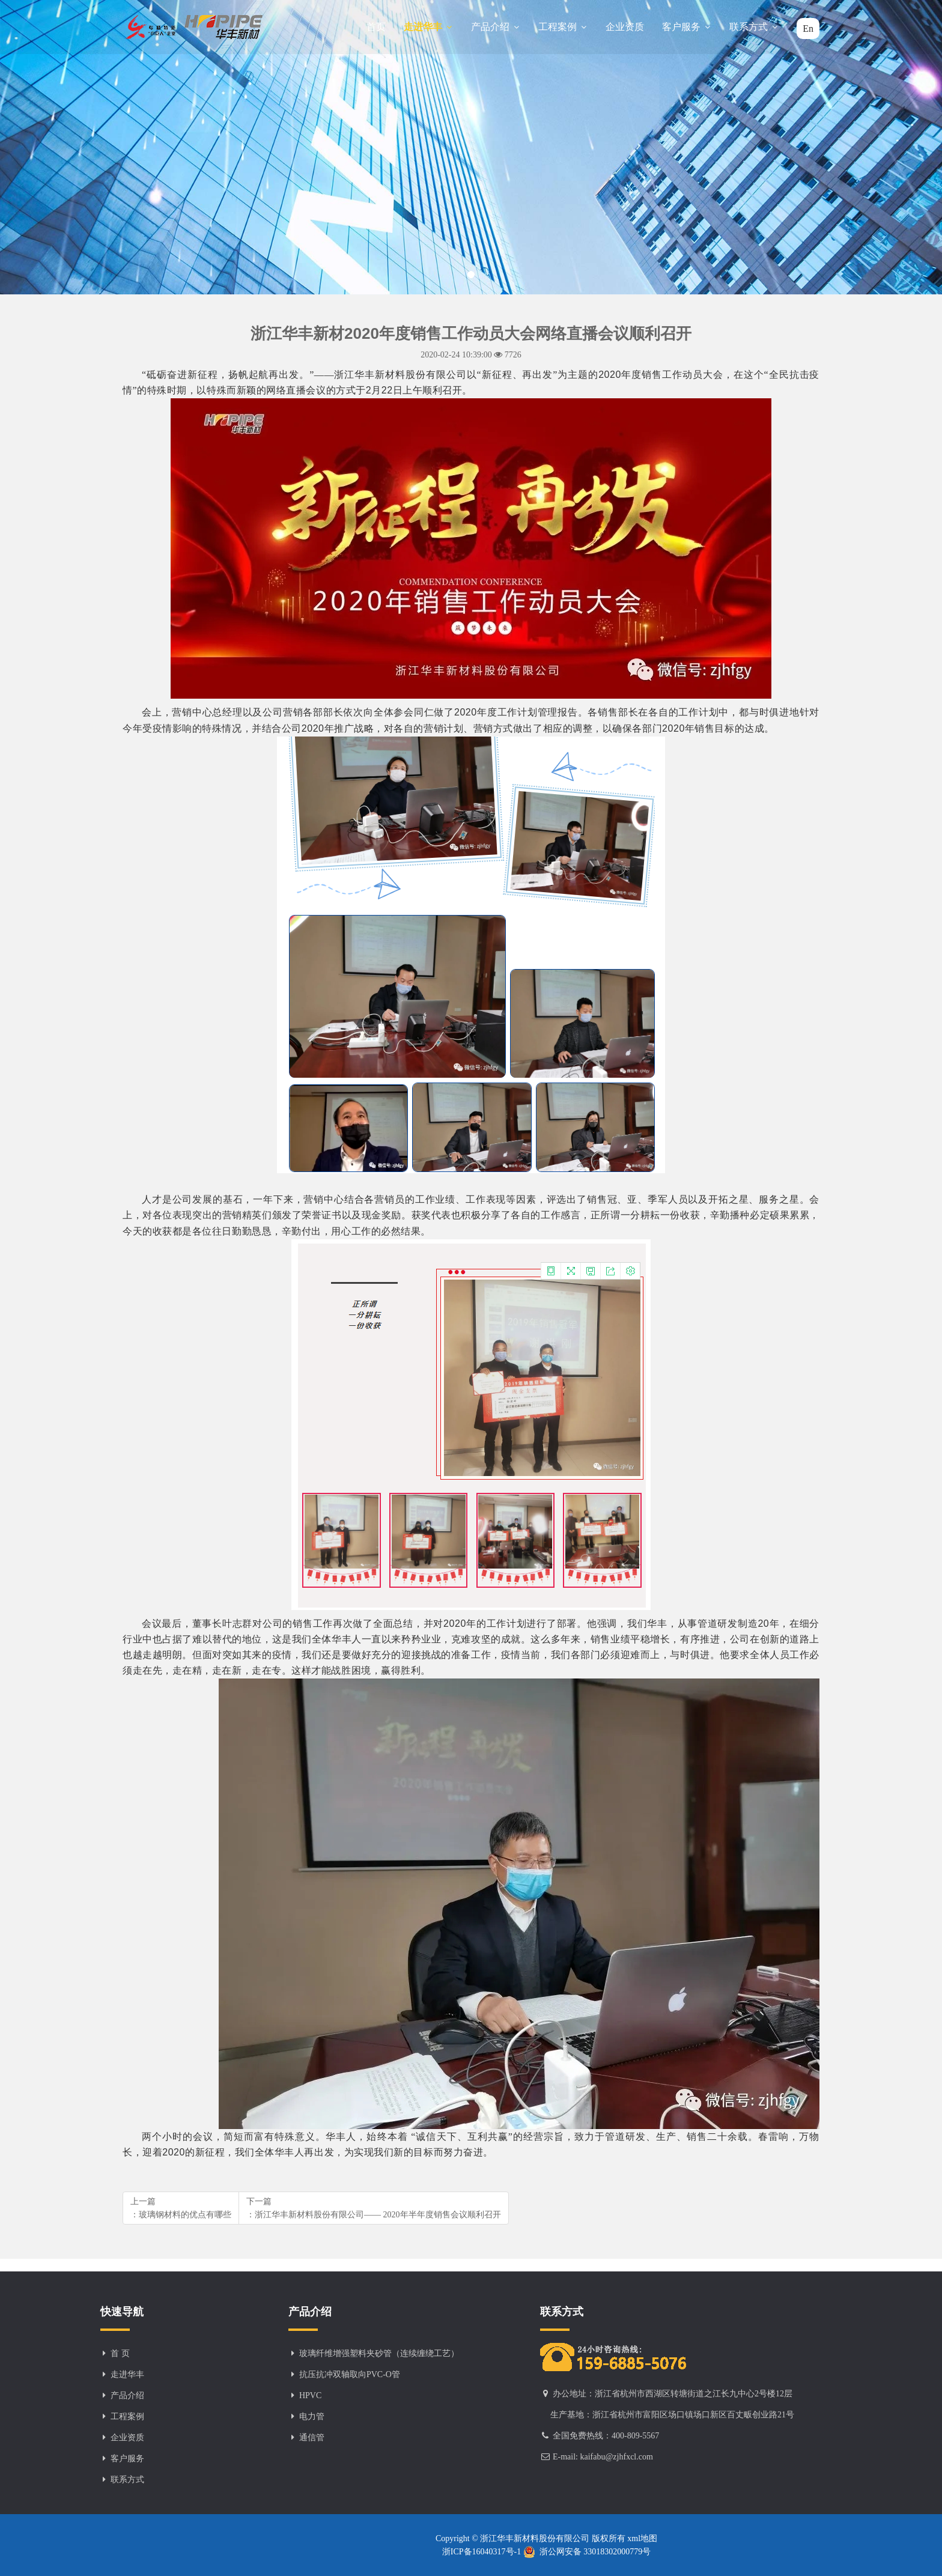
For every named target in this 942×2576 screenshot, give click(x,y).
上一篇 (180, 2209)
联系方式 (754, 27)
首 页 (120, 2353)
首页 (376, 27)
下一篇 (373, 2209)
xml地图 (641, 2538)
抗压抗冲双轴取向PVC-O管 (349, 2374)
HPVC (310, 2395)
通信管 (311, 2437)
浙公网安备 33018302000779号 (587, 2552)
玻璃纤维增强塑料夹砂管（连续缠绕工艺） (379, 2353)
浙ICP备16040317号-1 (482, 2551)
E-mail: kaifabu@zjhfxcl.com (603, 2456)
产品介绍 (495, 27)
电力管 (311, 2416)
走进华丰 (428, 27)
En (808, 28)
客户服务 (686, 27)
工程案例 (563, 27)
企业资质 (625, 27)
